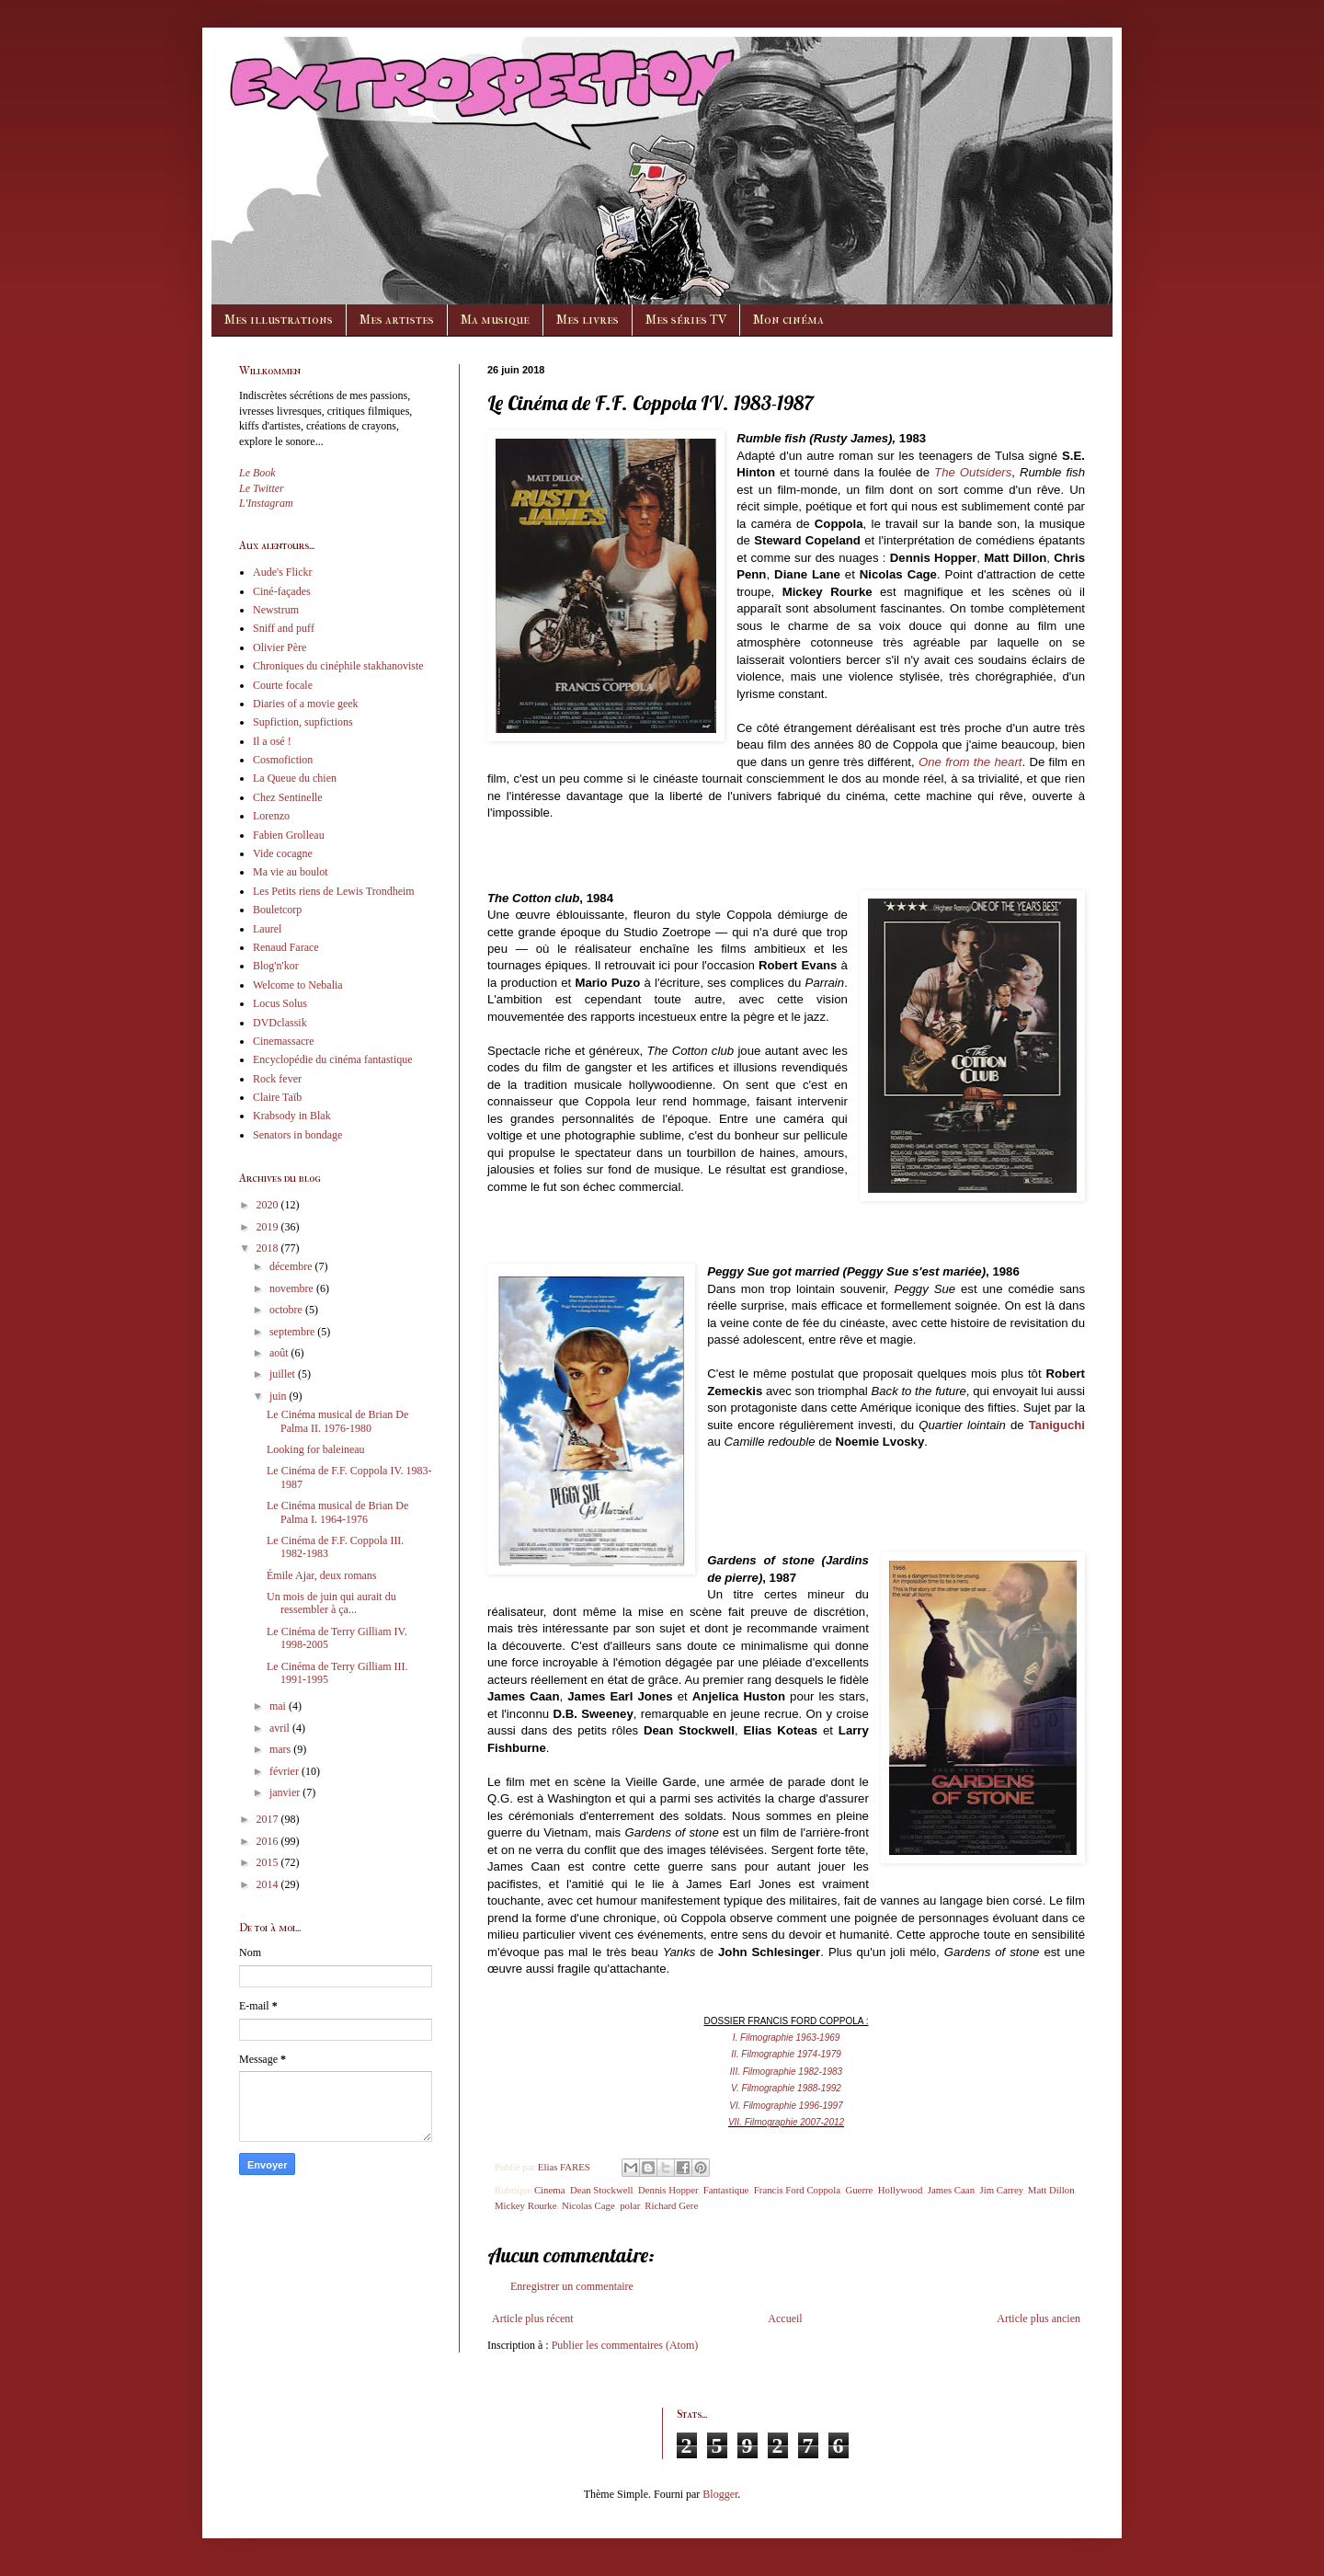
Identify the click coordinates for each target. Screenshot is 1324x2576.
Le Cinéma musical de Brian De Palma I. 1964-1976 (337, 1512)
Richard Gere (671, 2205)
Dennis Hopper (668, 2189)
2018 (269, 1248)
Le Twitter (261, 488)
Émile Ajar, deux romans (322, 1575)
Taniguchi (1057, 1425)
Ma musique (495, 319)
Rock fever (277, 1078)
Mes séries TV (685, 319)
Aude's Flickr (283, 572)
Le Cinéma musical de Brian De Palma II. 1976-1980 (337, 1421)
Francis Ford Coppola (797, 2189)
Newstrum (276, 609)
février (285, 1771)
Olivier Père (279, 647)
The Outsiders (972, 472)
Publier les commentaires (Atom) (625, 2345)
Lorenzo (271, 815)
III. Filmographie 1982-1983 (786, 2072)
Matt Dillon (1051, 2189)
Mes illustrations (278, 319)
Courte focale (283, 685)
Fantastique (726, 2189)
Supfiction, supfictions (303, 722)
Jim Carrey (1000, 2189)
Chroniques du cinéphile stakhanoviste (338, 665)
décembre (292, 1266)
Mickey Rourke (525, 2205)
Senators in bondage (297, 1134)
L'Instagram (266, 503)
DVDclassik (280, 1022)
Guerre (859, 2189)
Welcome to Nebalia (298, 985)
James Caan (951, 2189)
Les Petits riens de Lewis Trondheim (334, 891)
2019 (269, 1226)
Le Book (257, 472)
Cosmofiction (283, 759)
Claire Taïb (277, 1097)
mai (279, 1706)
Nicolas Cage (588, 2205)
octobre (287, 1309)
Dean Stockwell (601, 2189)
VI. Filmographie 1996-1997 (785, 2106)
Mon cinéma (788, 319)
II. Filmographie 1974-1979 (786, 2054)
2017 (269, 1819)
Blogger (719, 2494)
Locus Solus (280, 1003)
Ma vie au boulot (290, 871)
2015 (269, 1862)
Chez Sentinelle (288, 797)
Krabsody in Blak (292, 1115)
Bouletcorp (277, 909)
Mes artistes (397, 319)
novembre (292, 1288)
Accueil (785, 2318)
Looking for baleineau (316, 1449)
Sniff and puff (283, 628)
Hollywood (900, 2189)
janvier (285, 1792)
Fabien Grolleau (289, 835)
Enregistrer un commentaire (571, 2286)
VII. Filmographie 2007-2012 (786, 2122)
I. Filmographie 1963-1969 (786, 2037)
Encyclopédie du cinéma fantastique (333, 1059)
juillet (283, 1374)
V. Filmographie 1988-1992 (786, 2088)
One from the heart (970, 762)
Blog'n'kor (276, 965)
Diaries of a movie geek (306, 703)
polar (630, 2205)
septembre (293, 1331)
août (280, 1352)
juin (279, 1396)
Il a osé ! (272, 741)
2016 (269, 1841)
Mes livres (587, 319)
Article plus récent (533, 2318)
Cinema (549, 2189)
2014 (269, 1884)
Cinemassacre (283, 1041)
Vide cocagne (283, 853)
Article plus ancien (1038, 2318)
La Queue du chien (295, 778)
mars (281, 1749)
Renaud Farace (286, 947)
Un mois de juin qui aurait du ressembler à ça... (331, 1603)
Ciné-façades (282, 591)
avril (280, 1728)
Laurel (267, 928)
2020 (269, 1204)
